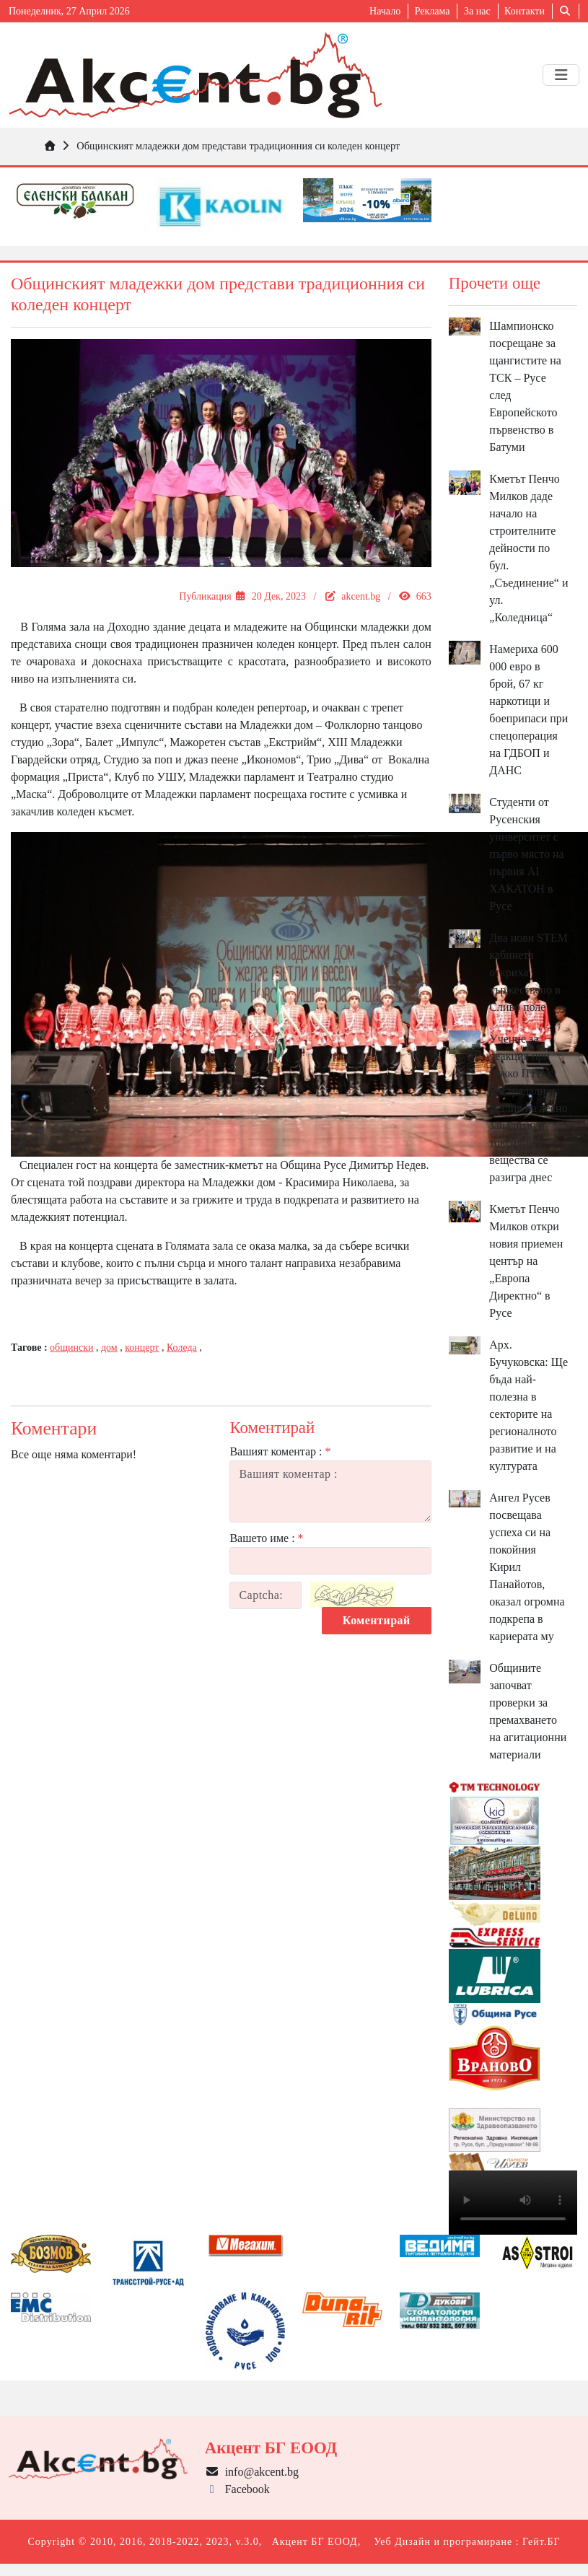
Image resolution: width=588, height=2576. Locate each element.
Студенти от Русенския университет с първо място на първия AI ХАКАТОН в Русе (526, 854)
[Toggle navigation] (561, 75)
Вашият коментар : (279, 1451)
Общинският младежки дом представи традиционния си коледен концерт (238, 146)
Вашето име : (266, 1538)
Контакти (524, 11)
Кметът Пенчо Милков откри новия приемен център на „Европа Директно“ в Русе (526, 1261)
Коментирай (377, 1620)
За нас (477, 11)
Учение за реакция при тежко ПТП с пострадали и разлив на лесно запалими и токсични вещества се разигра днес (528, 1108)
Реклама (432, 11)
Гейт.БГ (541, 2541)
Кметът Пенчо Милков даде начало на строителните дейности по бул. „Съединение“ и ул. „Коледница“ (528, 548)
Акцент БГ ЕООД (315, 2541)
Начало (384, 11)
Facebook (237, 2489)
